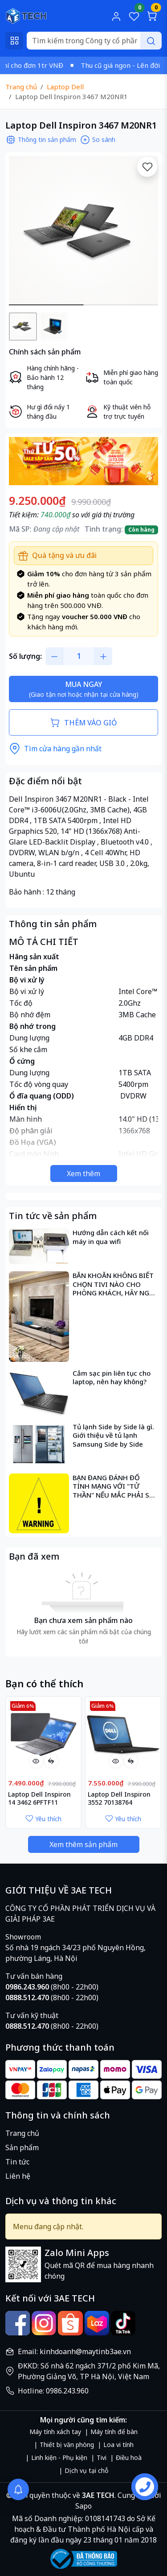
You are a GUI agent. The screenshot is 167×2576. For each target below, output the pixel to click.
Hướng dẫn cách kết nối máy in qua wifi (111, 1237)
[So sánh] (51, 1761)
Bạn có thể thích (44, 1683)
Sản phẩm (22, 2147)
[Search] (94, 41)
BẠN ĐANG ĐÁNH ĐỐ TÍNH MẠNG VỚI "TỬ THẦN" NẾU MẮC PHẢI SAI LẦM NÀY (114, 1486)
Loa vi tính (118, 2444)
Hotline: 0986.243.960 (53, 2391)
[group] (83, 230)
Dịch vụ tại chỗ (86, 2470)
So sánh (97, 139)
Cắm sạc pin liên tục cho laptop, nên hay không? (112, 1377)
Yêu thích (43, 1818)
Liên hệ (17, 2176)
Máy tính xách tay (55, 2431)
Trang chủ (21, 86)
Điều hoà (129, 2457)
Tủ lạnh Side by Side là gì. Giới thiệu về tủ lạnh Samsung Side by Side (113, 1435)
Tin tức (17, 2162)
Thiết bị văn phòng (67, 2444)
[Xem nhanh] (36, 1761)
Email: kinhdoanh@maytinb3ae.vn (74, 2351)
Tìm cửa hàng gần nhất (55, 748)
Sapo (83, 2506)
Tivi (101, 2457)
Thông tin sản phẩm (40, 139)
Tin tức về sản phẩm (53, 1216)
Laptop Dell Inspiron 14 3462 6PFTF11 (39, 1798)
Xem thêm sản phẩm (83, 1844)
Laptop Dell (65, 86)
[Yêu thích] (147, 167)
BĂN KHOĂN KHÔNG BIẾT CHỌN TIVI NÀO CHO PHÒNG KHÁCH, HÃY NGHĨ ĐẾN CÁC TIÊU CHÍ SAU (114, 1284)
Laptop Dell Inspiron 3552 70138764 (119, 1798)
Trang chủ (22, 2133)
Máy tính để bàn (114, 2431)
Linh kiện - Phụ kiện (59, 2457)
